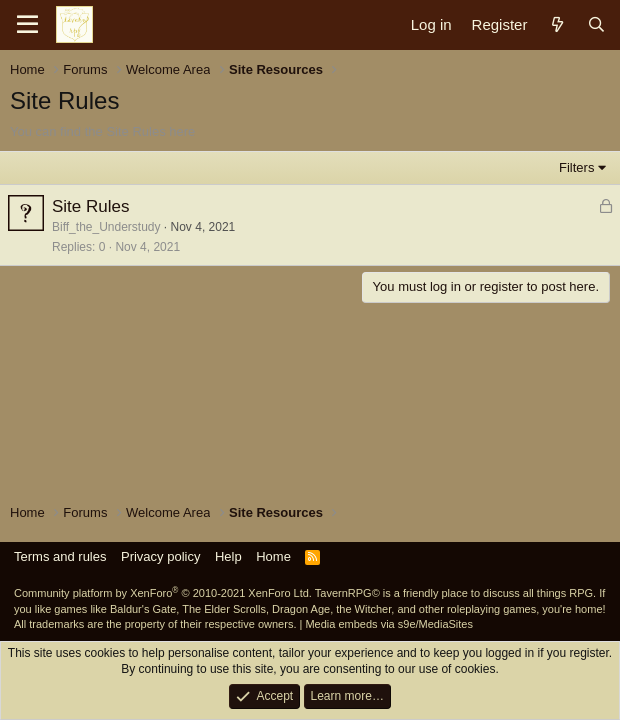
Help (228, 556)
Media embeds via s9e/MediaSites (389, 624)
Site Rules (90, 206)
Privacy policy (160, 556)
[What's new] (556, 24)
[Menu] (27, 25)
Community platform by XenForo (163, 593)
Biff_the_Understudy (106, 227)
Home (273, 556)
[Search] (596, 24)
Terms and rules (60, 556)
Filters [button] (576, 167)
